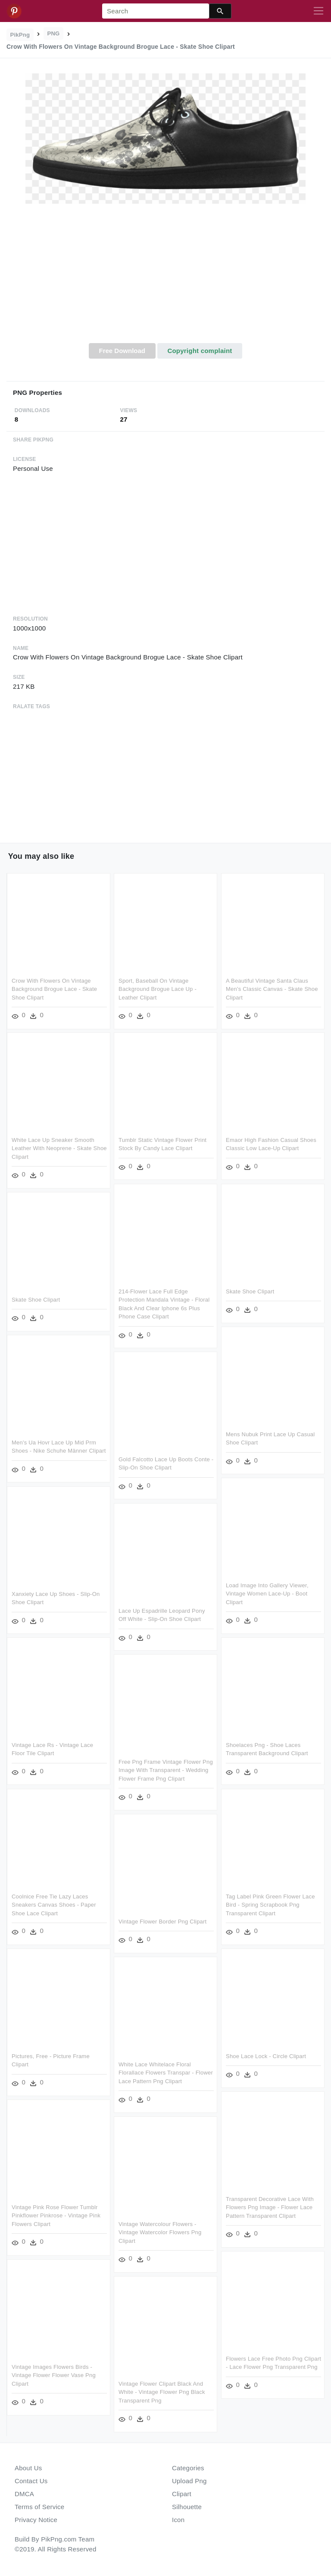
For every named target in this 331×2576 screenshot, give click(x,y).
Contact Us (31, 2481)
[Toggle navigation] (318, 11)
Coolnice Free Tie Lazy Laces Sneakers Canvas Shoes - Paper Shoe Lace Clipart (54, 1904)
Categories (188, 2468)
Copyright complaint (199, 350)
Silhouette (187, 2506)
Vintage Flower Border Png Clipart (162, 1920)
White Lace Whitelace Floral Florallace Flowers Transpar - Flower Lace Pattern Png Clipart (166, 2072)
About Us (28, 2468)
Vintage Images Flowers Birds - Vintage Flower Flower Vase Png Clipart (54, 2374)
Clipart (181, 2493)
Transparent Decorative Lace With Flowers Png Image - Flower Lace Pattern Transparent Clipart (270, 2206)
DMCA (24, 2493)
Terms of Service (39, 2506)
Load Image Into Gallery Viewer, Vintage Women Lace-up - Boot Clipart (267, 1593)
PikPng (20, 35)
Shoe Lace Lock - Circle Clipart (266, 2055)
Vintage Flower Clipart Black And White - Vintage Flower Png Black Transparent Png (162, 2391)
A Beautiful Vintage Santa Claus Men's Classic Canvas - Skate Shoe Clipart (272, 988)
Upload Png (189, 2481)
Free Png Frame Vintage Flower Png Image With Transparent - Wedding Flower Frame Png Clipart (166, 1769)
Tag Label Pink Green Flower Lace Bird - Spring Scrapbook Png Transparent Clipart (270, 1904)
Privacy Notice (36, 2519)
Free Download (122, 350)
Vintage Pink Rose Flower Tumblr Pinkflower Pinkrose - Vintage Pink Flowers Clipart (56, 2214)
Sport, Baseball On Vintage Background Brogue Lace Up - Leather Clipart (158, 988)
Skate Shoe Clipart (250, 1290)
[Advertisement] (165, 278)
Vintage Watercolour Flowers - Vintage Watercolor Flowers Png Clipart (160, 2231)
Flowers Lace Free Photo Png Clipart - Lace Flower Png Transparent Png (264, 2366)
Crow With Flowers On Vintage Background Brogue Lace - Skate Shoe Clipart (54, 988)
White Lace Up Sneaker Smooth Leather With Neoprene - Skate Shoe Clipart (53, 1147)
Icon (178, 2519)
